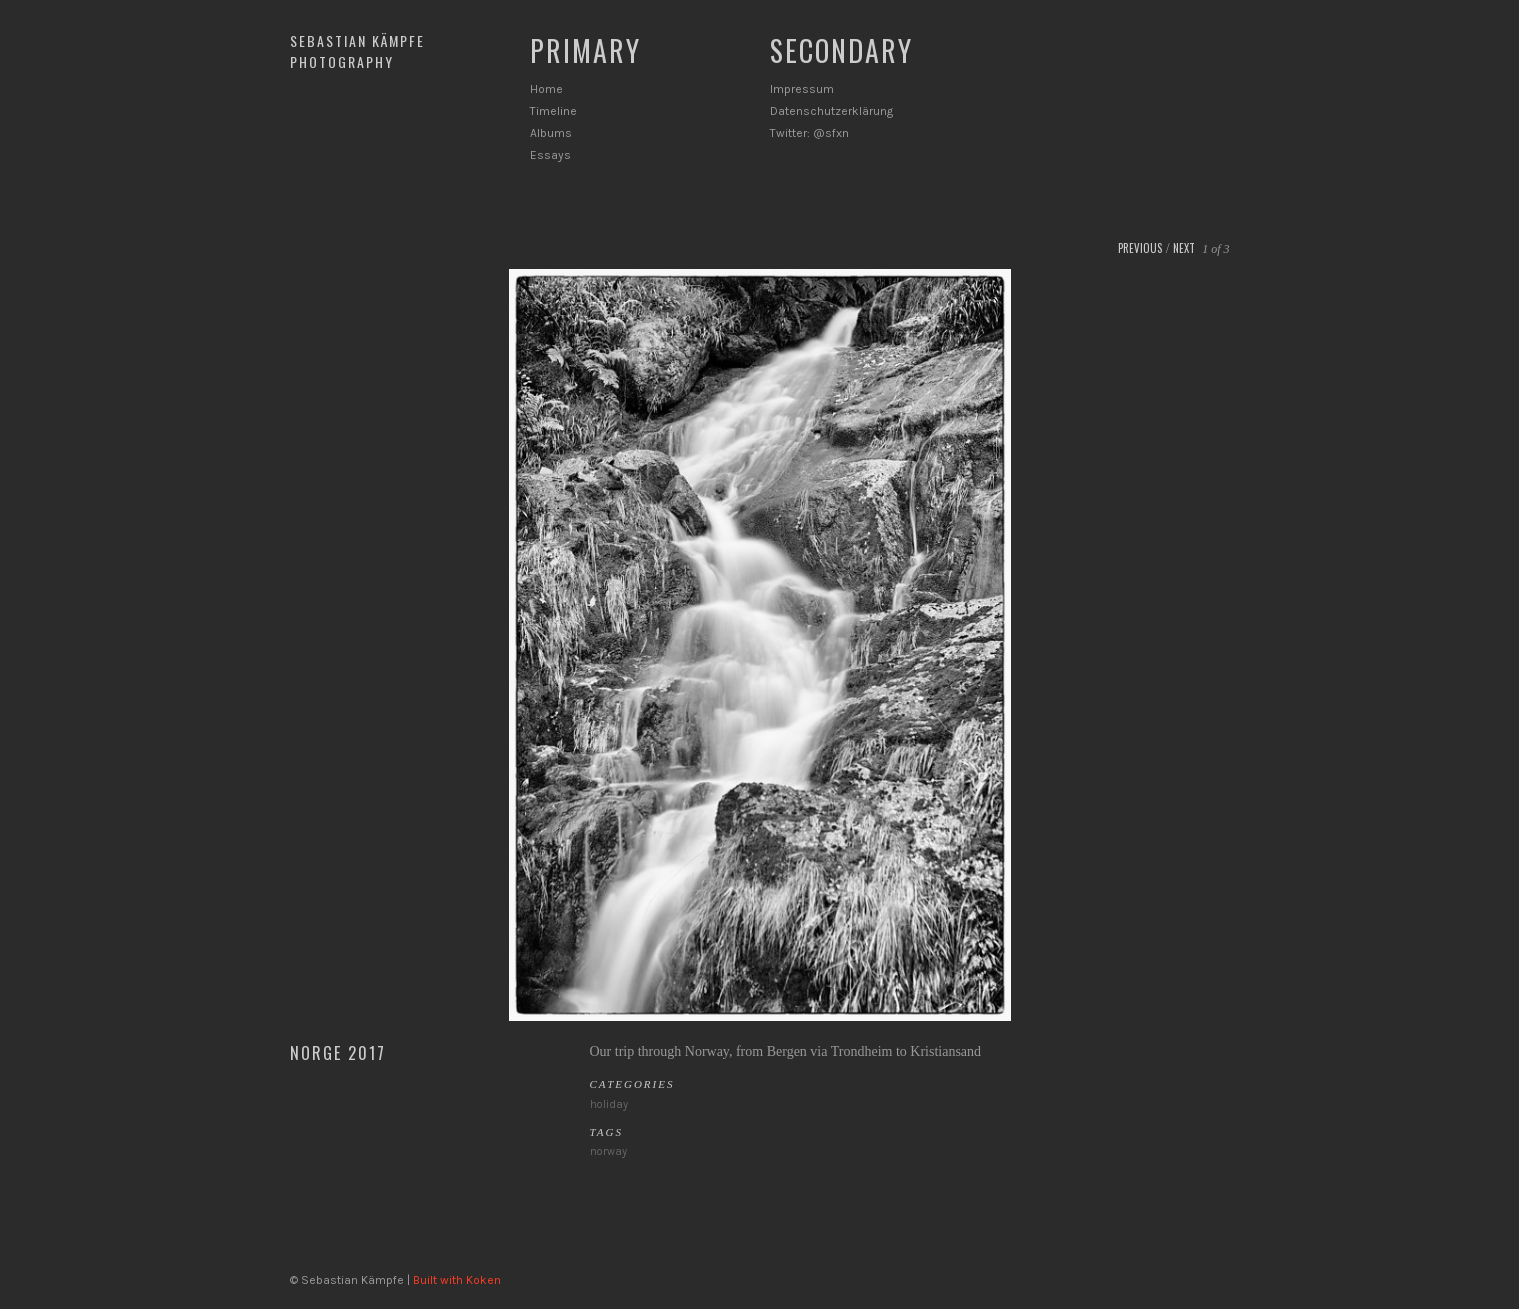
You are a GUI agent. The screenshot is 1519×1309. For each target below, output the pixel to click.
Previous (1140, 248)
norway (608, 1151)
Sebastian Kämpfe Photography (357, 51)
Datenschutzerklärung (831, 111)
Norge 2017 (338, 1053)
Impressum (802, 89)
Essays (550, 155)
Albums (551, 133)
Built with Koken (457, 1280)
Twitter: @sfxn (809, 133)
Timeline (553, 111)
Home (546, 89)
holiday (609, 1104)
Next (1184, 248)
